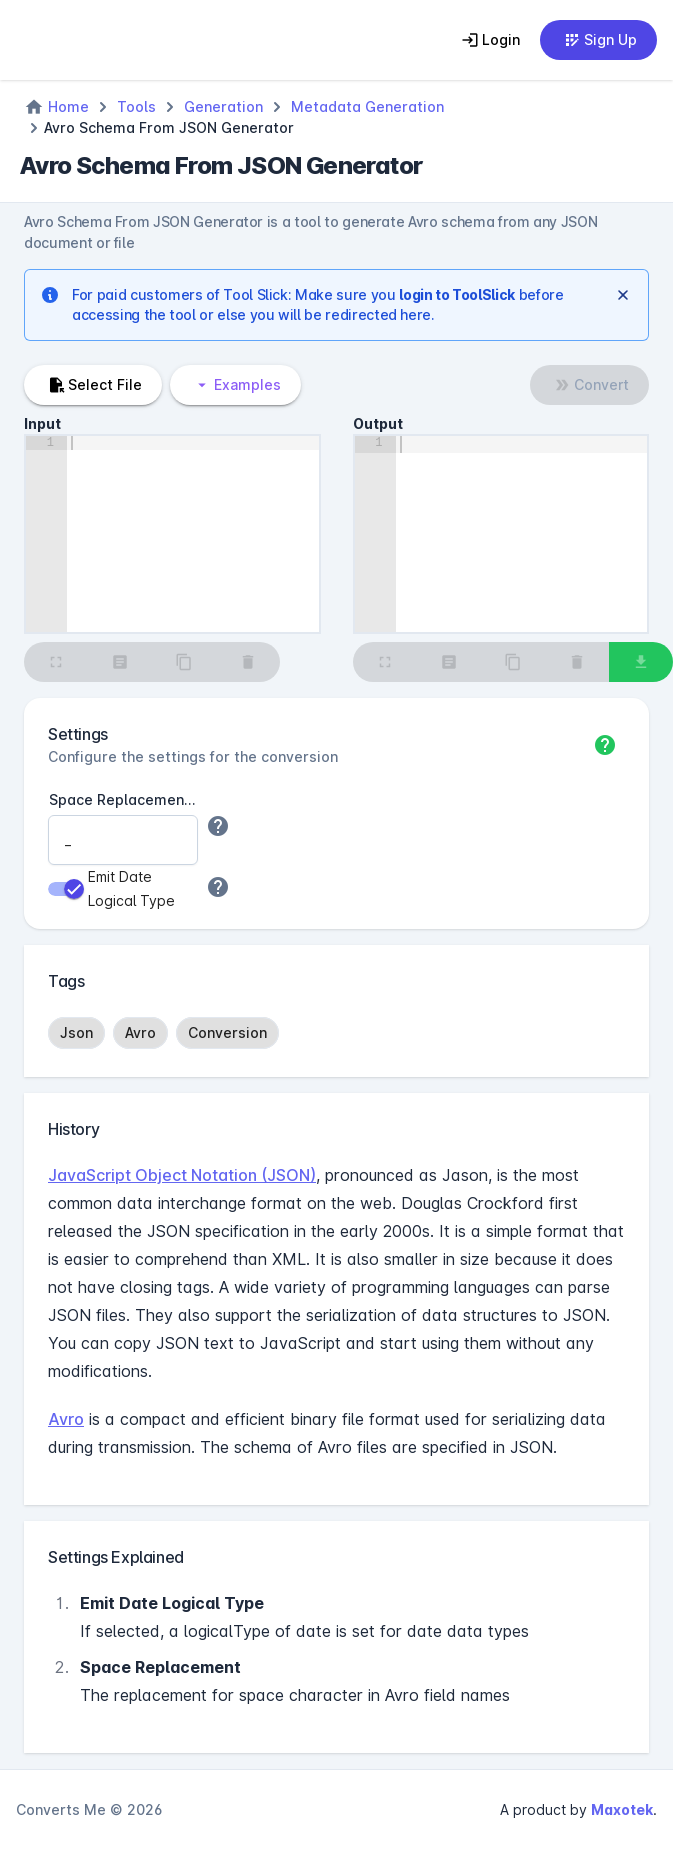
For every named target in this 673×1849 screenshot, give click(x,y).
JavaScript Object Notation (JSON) (182, 1175)
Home (68, 106)
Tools (136, 106)
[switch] (66, 889)
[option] (76, 1033)
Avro (66, 1419)
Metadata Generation (367, 106)
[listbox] (336, 1033)
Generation (223, 106)
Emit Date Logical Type (131, 888)
